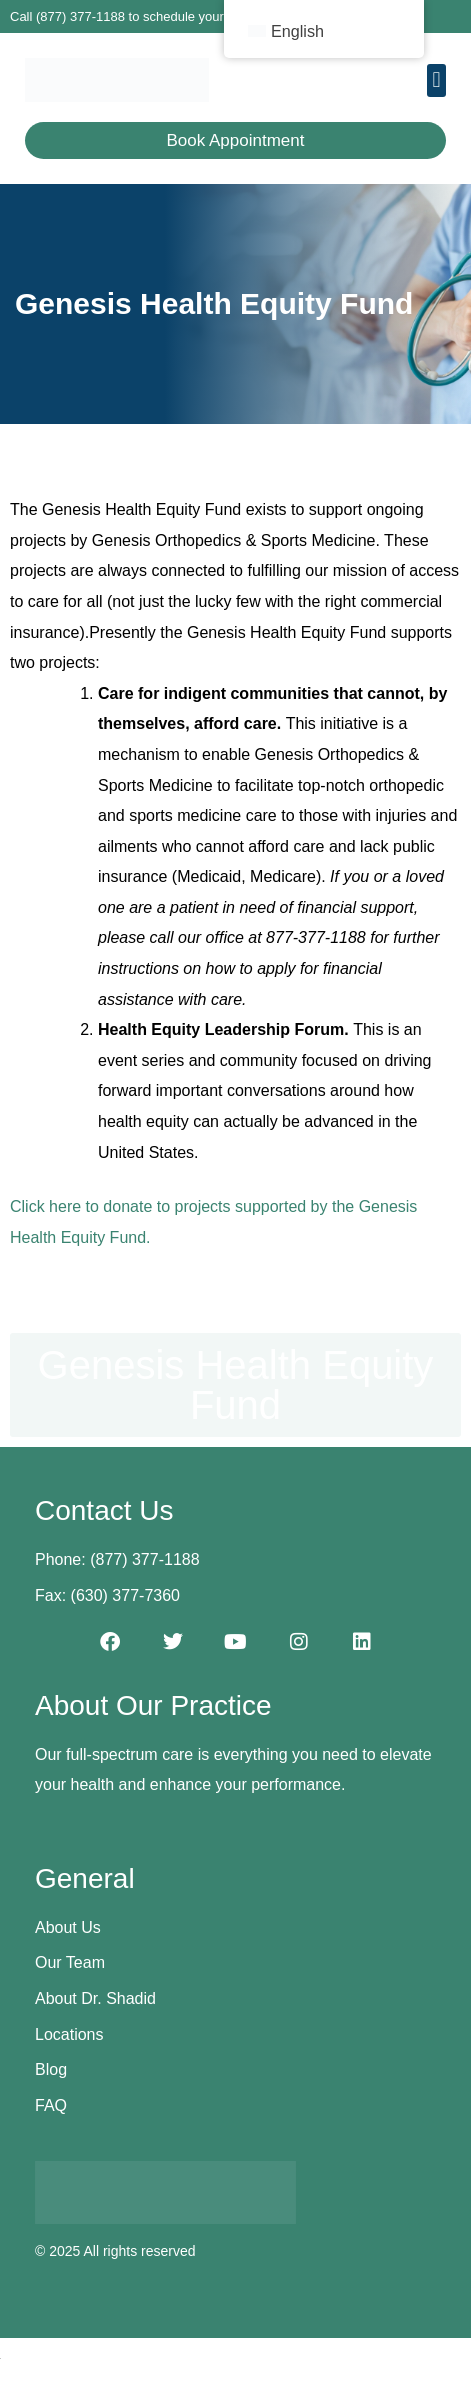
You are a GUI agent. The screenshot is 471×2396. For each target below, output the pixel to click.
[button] (436, 80)
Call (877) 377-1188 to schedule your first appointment (167, 16)
